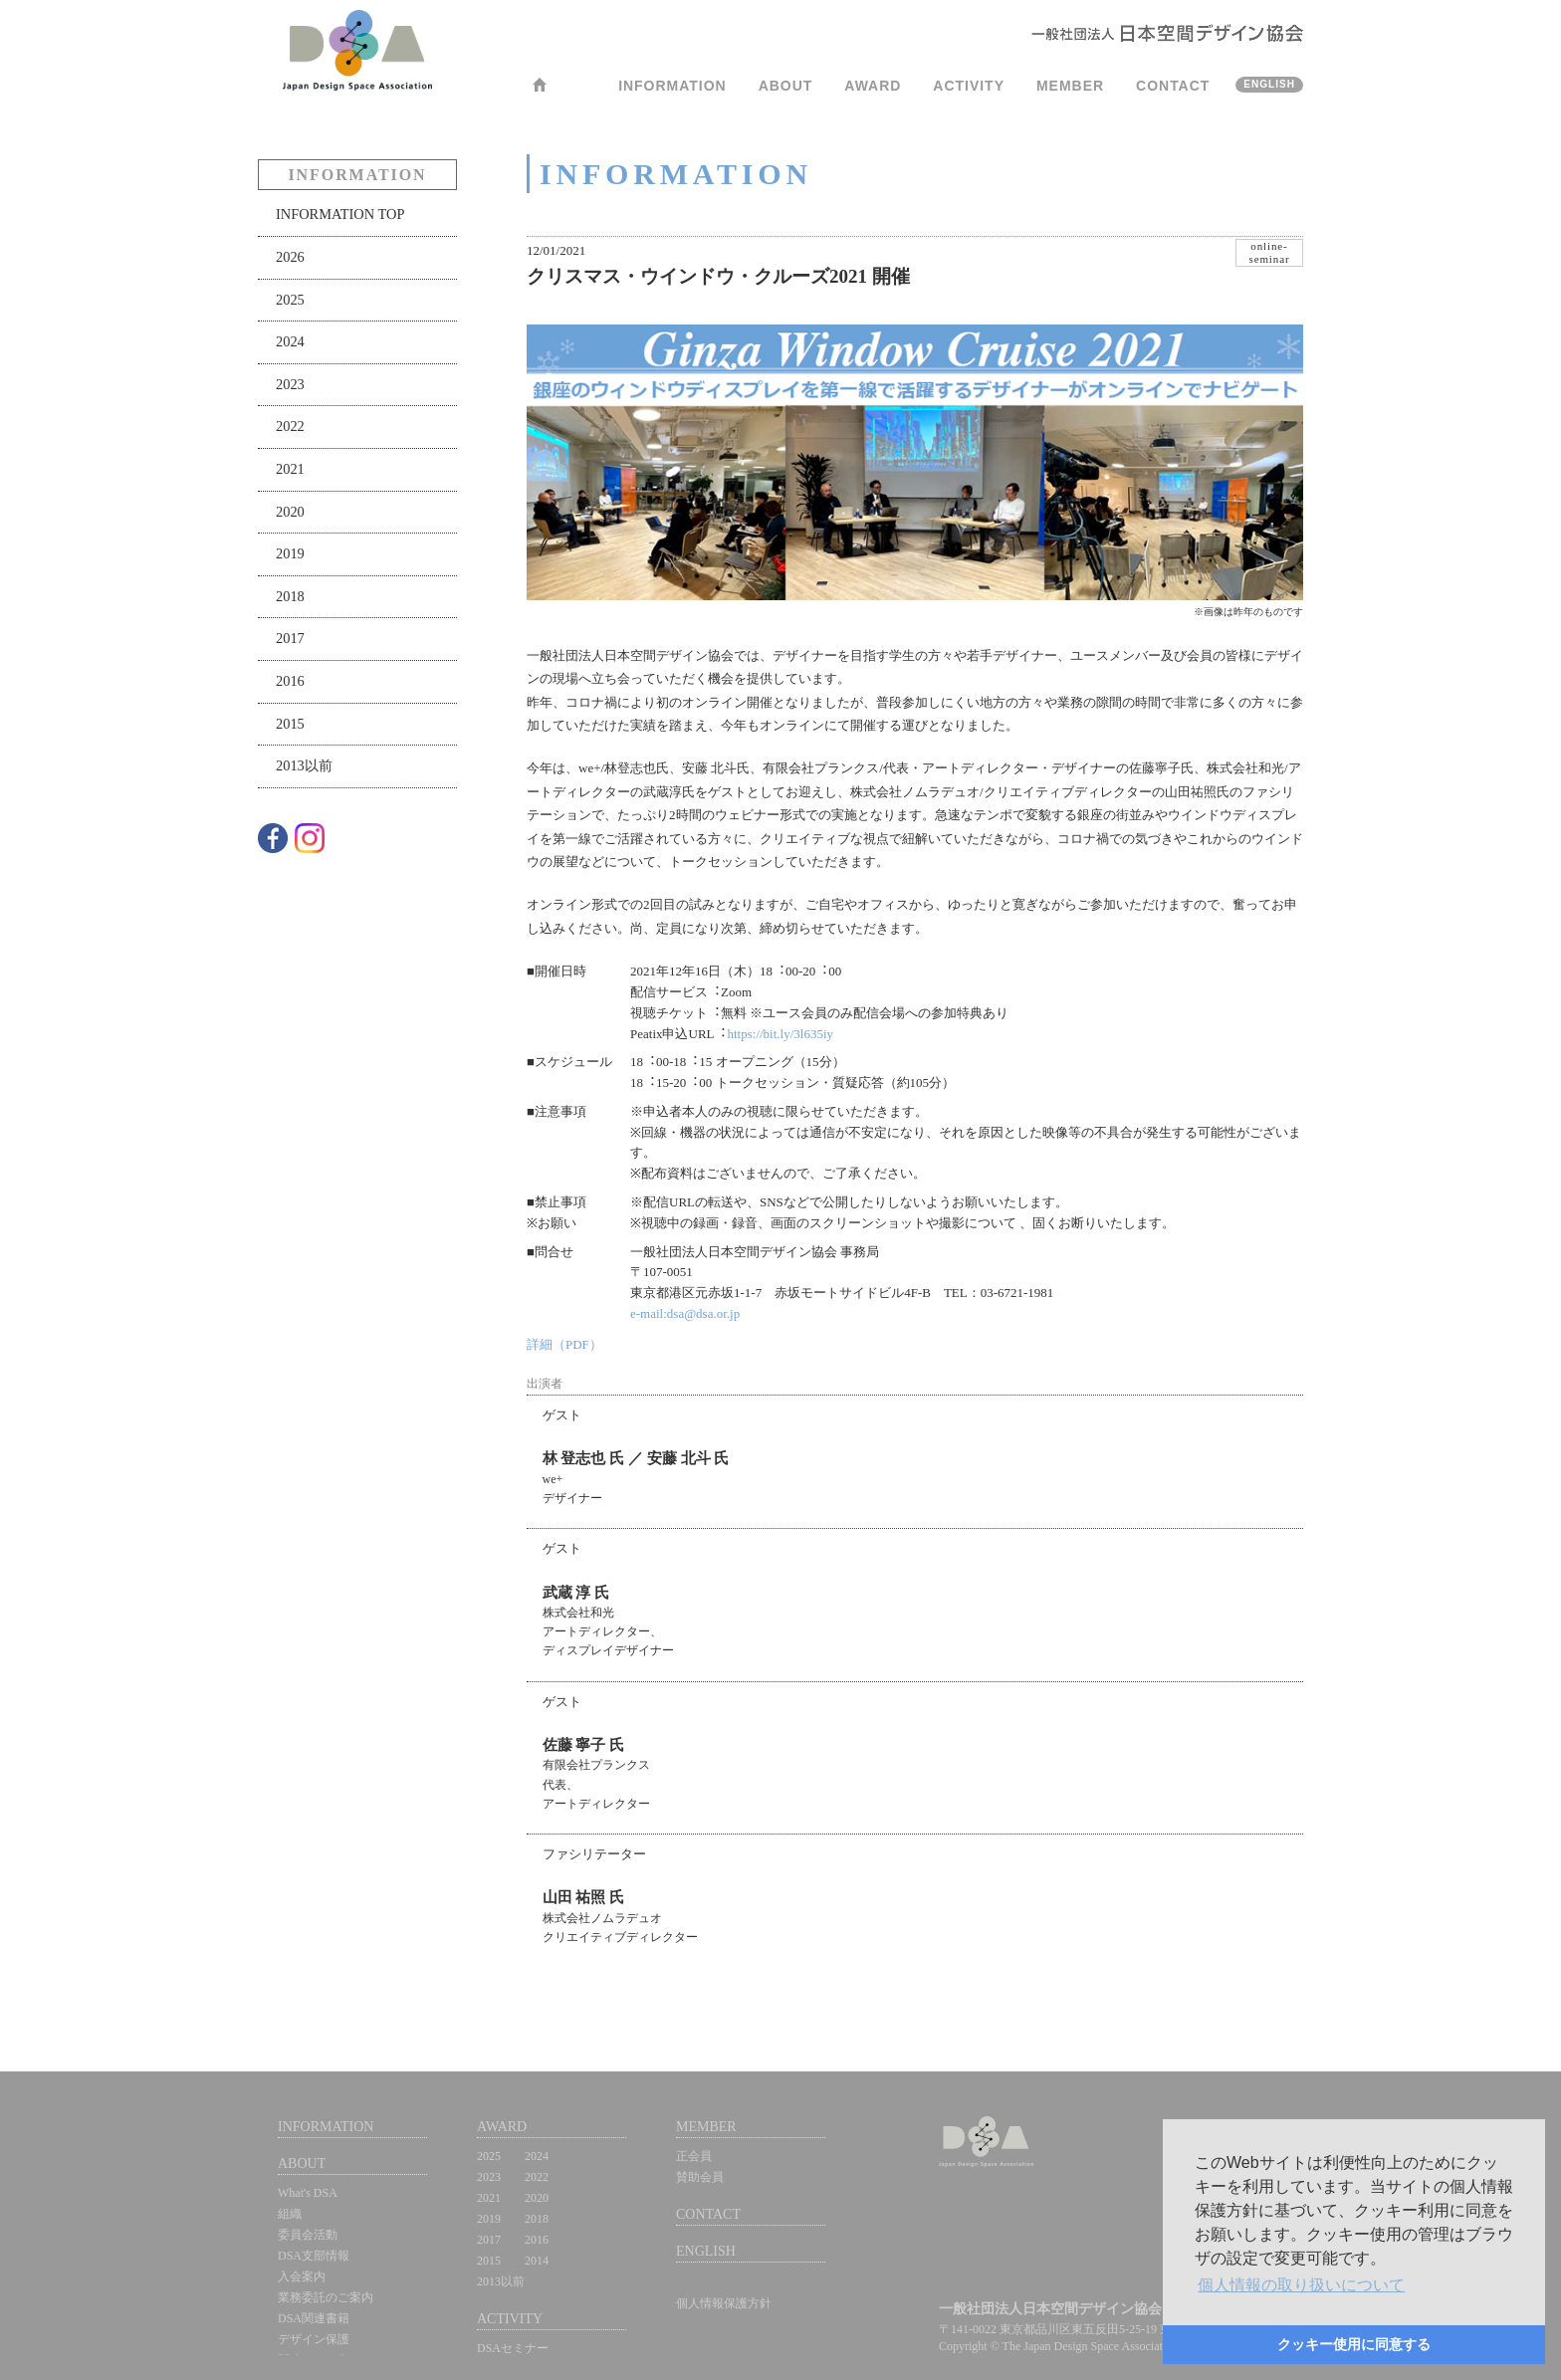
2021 (290, 469)
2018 (290, 596)
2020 (290, 512)
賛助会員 (700, 2177)
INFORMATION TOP (340, 214)
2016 (290, 681)
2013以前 (304, 765)
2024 (290, 341)
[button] (1301, 2285)
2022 (290, 426)
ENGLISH (1269, 84)
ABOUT (786, 86)
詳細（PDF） (564, 1344)
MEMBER (1070, 86)
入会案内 (302, 2276)
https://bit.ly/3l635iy (781, 1033)
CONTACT (1173, 86)
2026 (290, 257)
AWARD (872, 86)
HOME (540, 91)
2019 (290, 553)
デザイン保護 (313, 2339)
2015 (290, 724)
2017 (290, 638)
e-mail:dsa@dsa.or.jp (685, 1313)
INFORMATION (672, 86)
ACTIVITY (968, 86)
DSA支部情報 (313, 2256)
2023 (290, 384)
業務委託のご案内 (325, 2297)
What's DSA (307, 2193)
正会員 (694, 2156)
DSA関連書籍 (313, 2318)
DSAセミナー (513, 2348)
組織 (290, 2214)
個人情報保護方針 (724, 2303)
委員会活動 (307, 2235)
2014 (537, 2261)
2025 (290, 300)
